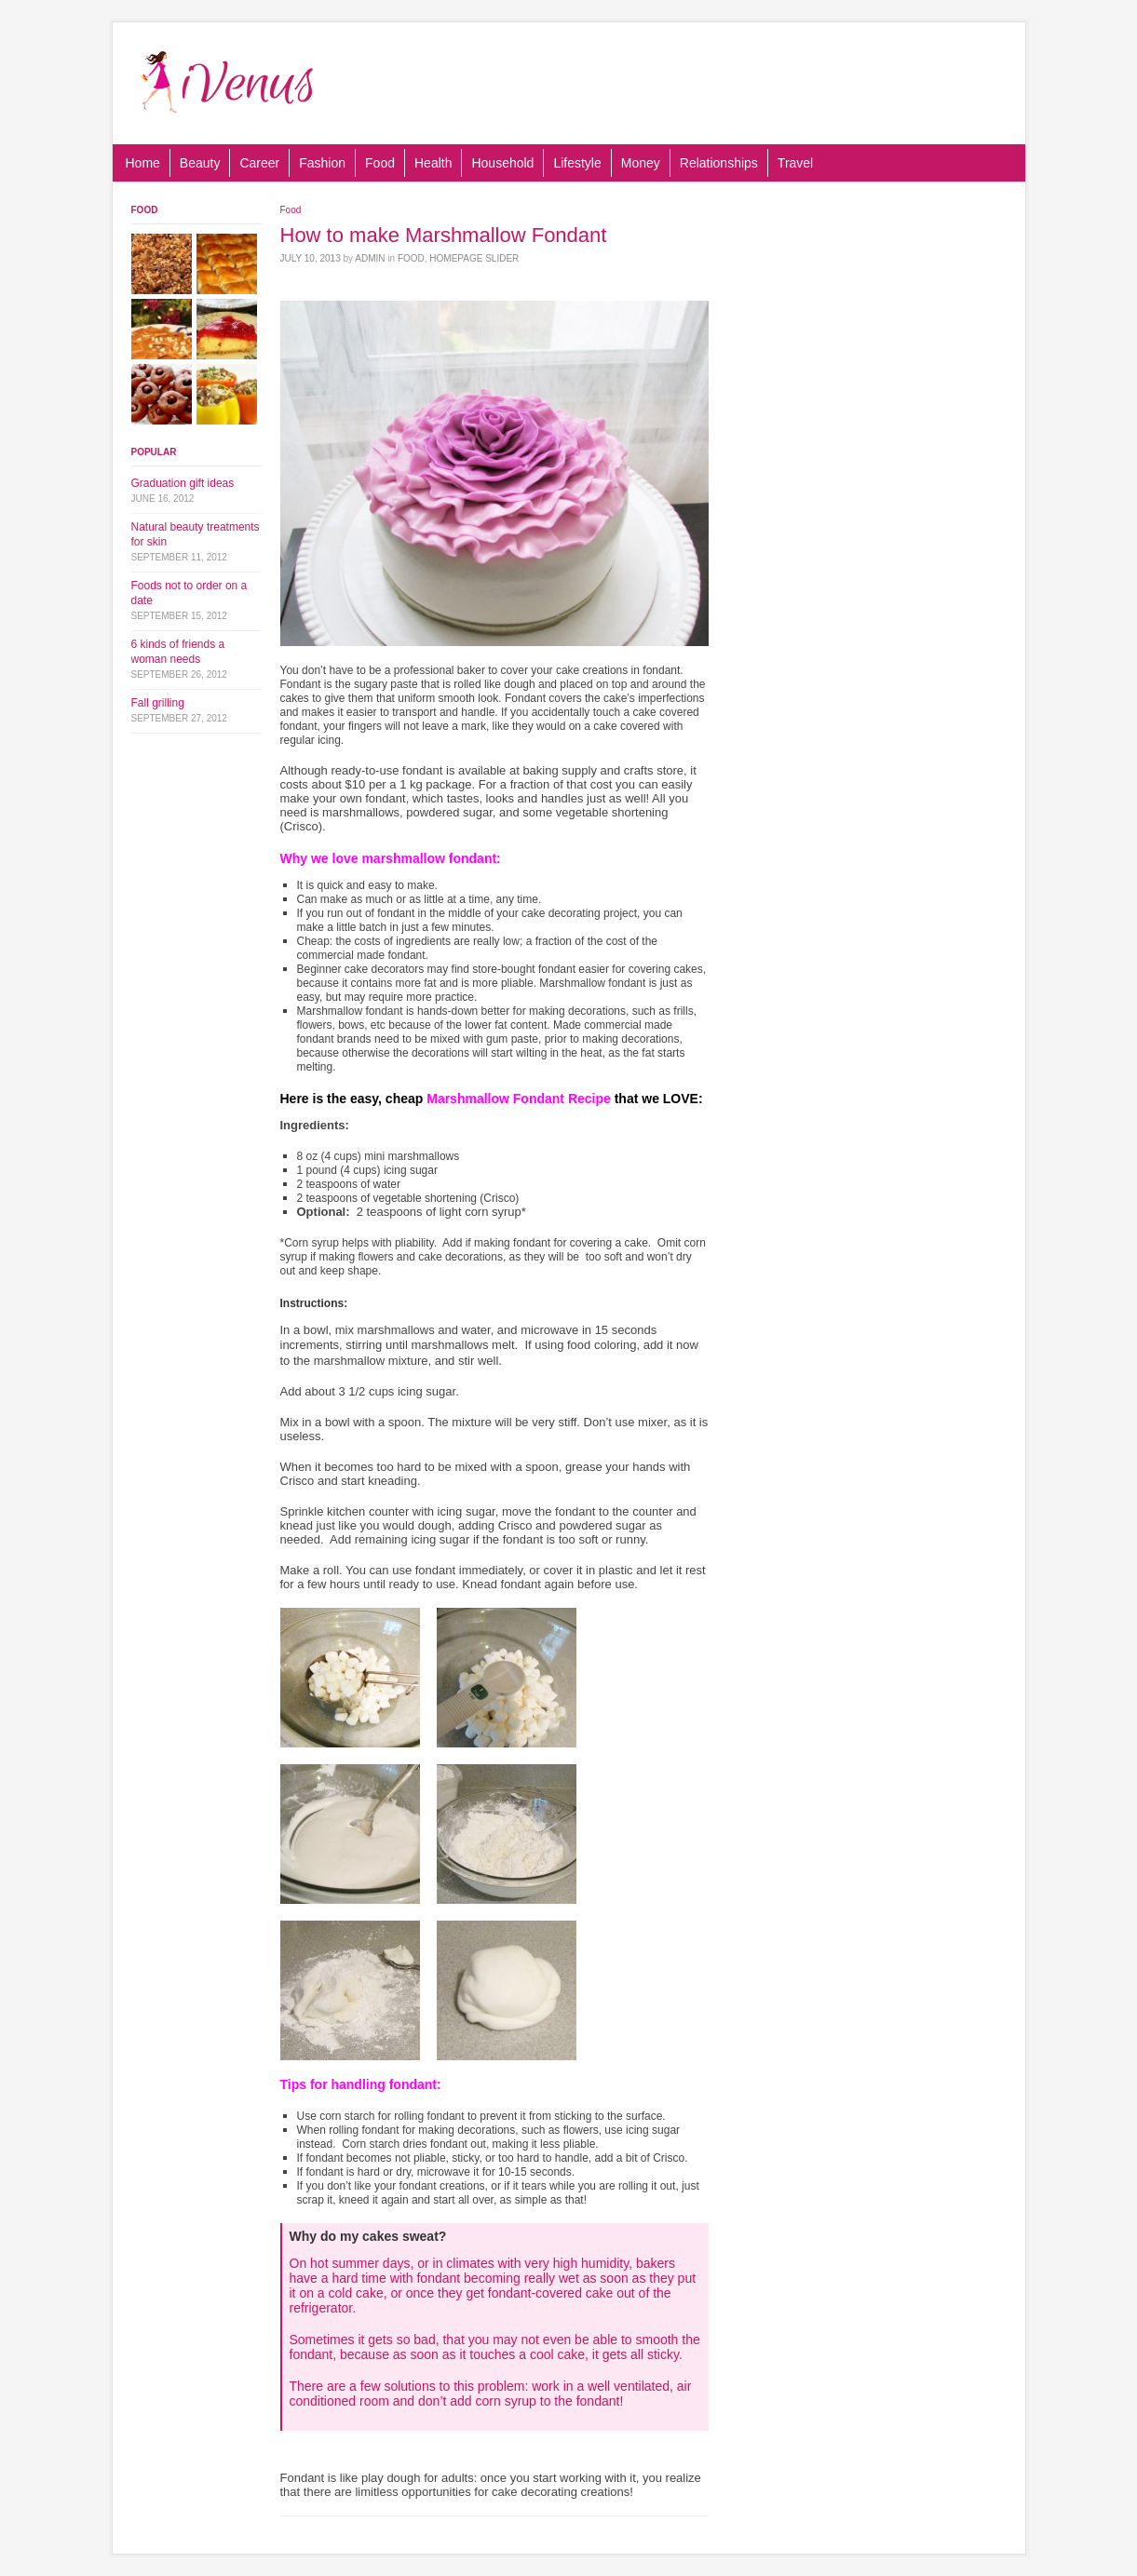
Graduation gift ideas (183, 483)
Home (143, 162)
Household (502, 162)
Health (433, 162)
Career (259, 162)
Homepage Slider (474, 258)
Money (640, 162)
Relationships (719, 162)
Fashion (322, 162)
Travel (795, 162)
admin (370, 258)
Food (380, 162)
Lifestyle (577, 162)
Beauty (200, 162)
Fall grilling (157, 702)
